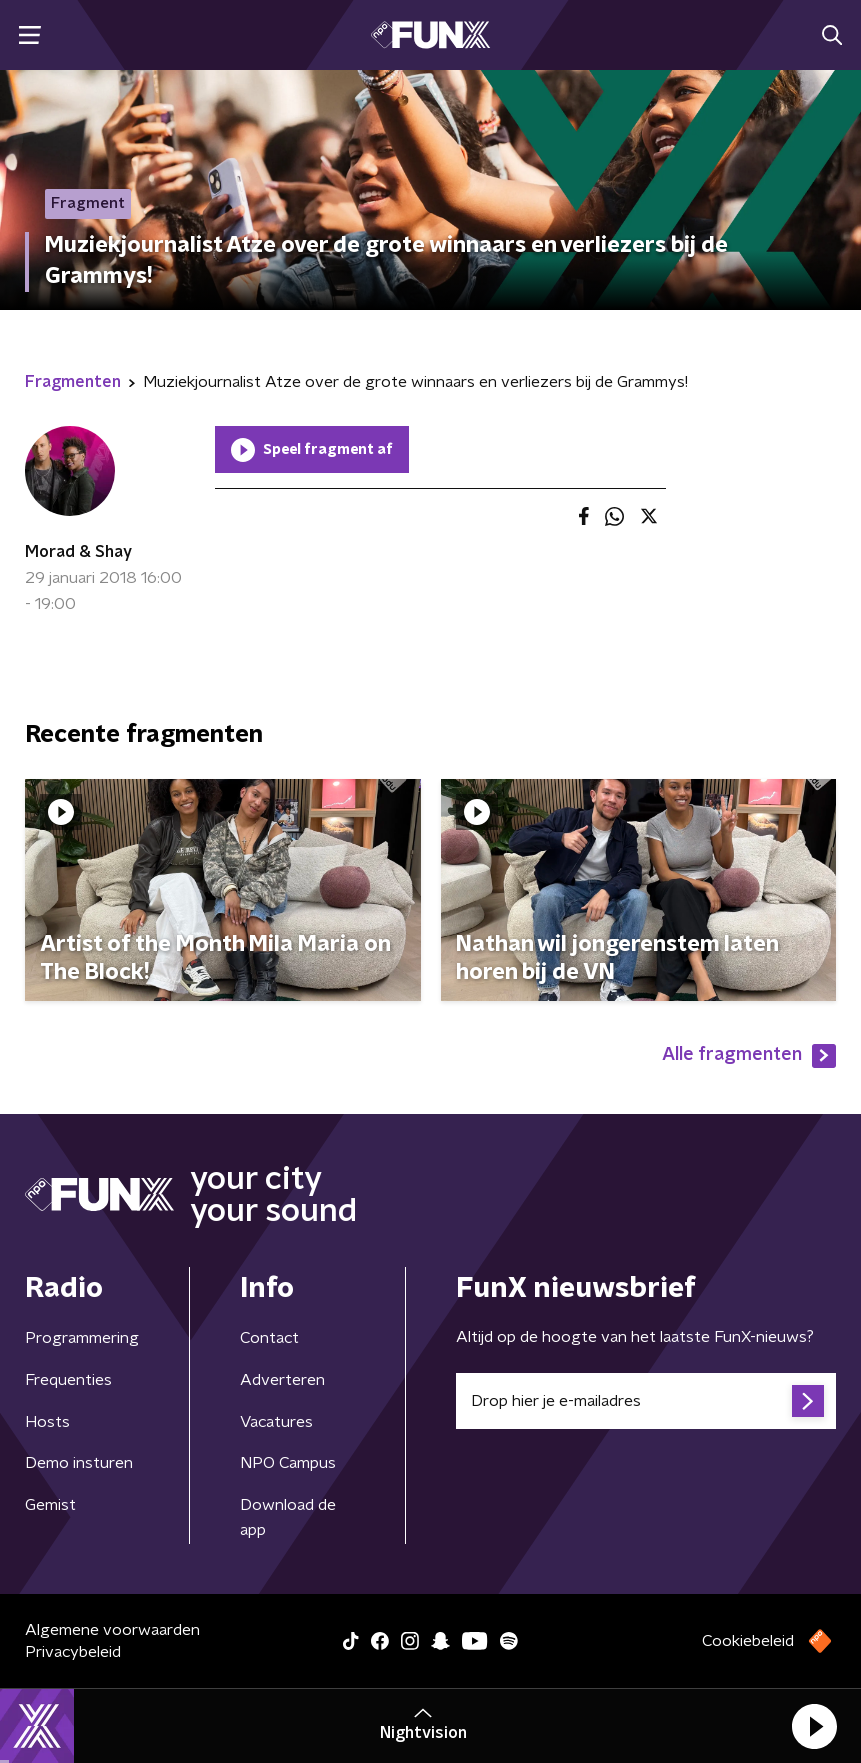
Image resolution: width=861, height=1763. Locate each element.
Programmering (82, 1338)
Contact (269, 1338)
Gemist (50, 1505)
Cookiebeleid (748, 1641)
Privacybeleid (73, 1652)
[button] (814, 1726)
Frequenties (68, 1380)
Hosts (47, 1422)
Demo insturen (79, 1463)
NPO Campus (288, 1463)
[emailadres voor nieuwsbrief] (646, 1401)
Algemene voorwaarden (112, 1630)
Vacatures (276, 1422)
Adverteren (282, 1380)
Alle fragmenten (749, 1056)
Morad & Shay (78, 552)
